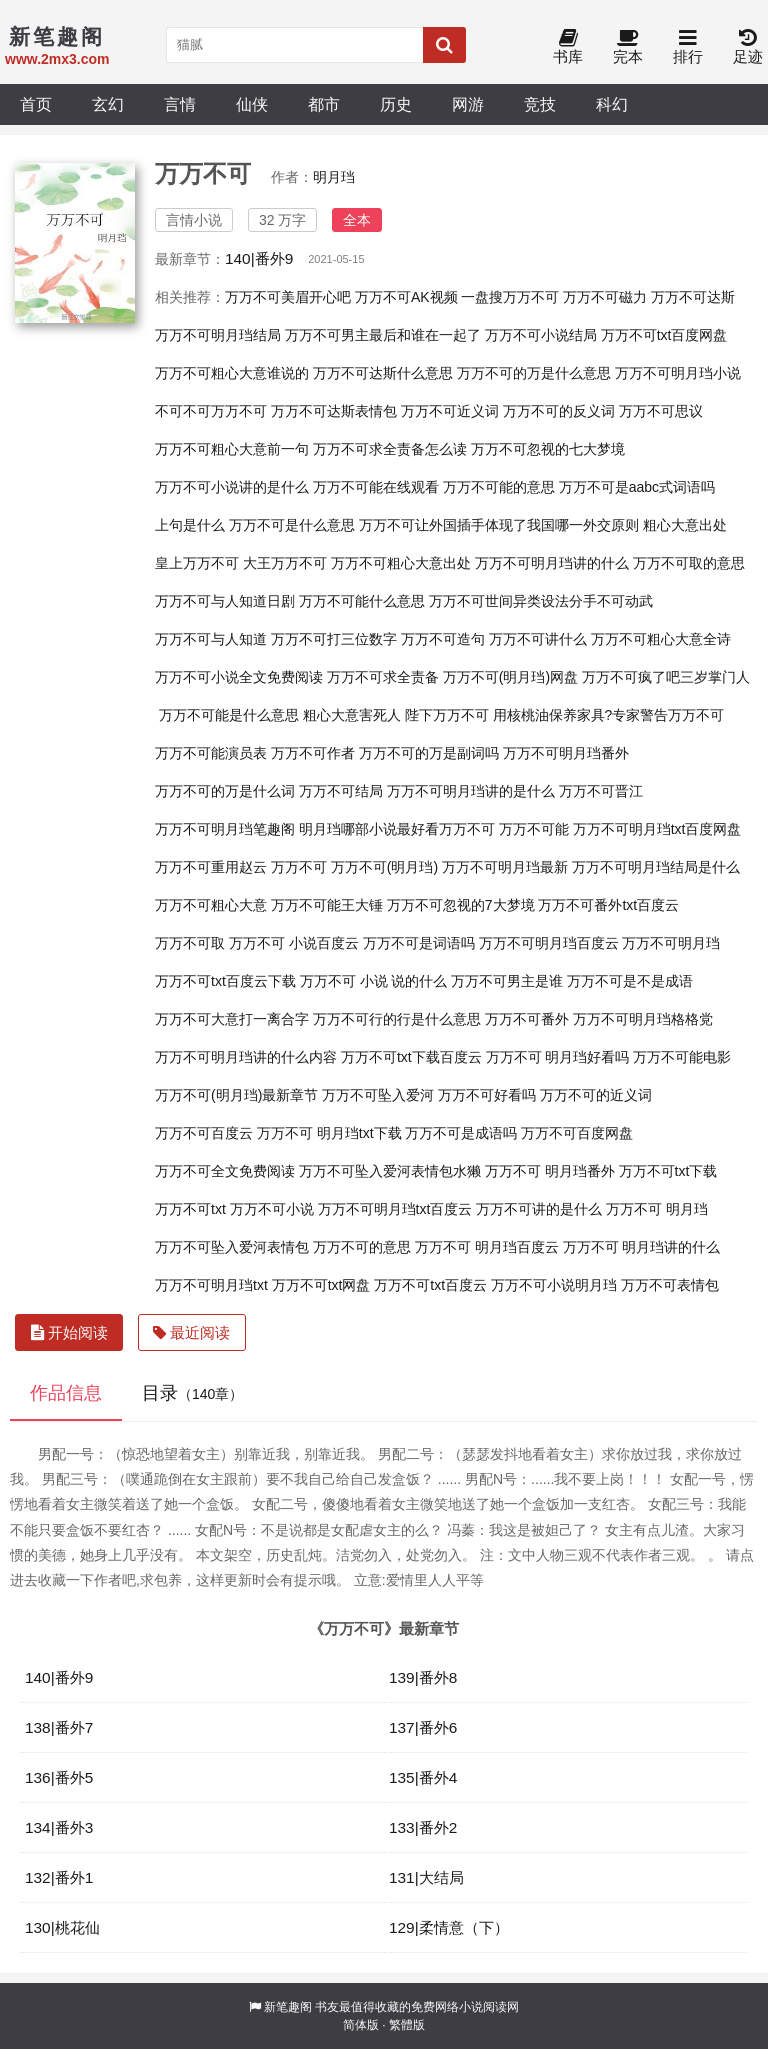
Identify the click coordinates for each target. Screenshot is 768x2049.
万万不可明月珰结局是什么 (656, 867)
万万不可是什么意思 (292, 525)
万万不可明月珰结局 (218, 335)
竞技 (540, 104)
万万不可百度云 (204, 1133)
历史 (396, 104)
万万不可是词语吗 (419, 943)
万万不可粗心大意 (211, 905)
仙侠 (252, 104)
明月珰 (334, 177)
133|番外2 (423, 1827)
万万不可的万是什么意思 (534, 373)
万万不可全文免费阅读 (225, 1171)
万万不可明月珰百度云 (549, 943)
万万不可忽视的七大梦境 (548, 449)
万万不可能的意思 (499, 487)
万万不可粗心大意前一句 (232, 449)
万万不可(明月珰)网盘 (510, 677)
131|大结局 (426, 1877)
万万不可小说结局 (541, 335)
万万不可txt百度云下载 (225, 981)
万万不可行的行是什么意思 (397, 1019)
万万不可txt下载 (668, 1171)
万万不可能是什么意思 (229, 715)
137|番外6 (423, 1727)
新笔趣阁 (288, 2007)
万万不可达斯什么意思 (383, 373)
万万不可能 (534, 829)
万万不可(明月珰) (384, 867)
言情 (180, 104)
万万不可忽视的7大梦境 (461, 905)
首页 (36, 104)
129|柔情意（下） (449, 1927)
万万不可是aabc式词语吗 (637, 487)
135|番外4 (423, 1777)
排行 (688, 47)
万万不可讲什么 (538, 639)
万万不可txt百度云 (430, 1285)
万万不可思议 (661, 411)
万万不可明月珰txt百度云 (395, 1209)
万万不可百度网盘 (577, 1133)
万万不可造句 (443, 639)
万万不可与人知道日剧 (225, 601)
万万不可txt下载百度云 (411, 1057)
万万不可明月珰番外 (566, 753)
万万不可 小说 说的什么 (374, 981)
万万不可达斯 (693, 297)
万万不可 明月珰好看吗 (558, 1057)
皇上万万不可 (197, 563)
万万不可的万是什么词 (225, 791)
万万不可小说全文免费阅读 (239, 677)
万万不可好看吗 (487, 1095)
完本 (628, 47)
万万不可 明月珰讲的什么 (642, 1247)
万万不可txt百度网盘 (664, 335)
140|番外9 (259, 258)
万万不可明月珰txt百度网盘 (657, 829)
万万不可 (299, 867)
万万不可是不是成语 (630, 981)
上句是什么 (190, 525)
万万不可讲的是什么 (539, 1209)
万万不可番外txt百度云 (608, 905)
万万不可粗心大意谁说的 (232, 373)
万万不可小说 (272, 1209)
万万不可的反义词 (559, 411)
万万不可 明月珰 (657, 1209)
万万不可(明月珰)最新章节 (236, 1095)
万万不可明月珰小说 (678, 373)
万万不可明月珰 (671, 943)
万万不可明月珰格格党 (643, 1019)
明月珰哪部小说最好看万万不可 (397, 829)
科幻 (612, 104)
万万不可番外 (527, 1019)
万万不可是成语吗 (461, 1133)
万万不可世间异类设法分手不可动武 (541, 601)
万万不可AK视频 (406, 297)
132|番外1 (59, 1877)
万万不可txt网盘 (321, 1285)
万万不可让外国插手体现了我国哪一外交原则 (499, 525)
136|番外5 (59, 1777)
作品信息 (66, 1393)
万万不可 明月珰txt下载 (329, 1133)
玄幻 (108, 104)
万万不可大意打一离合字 (232, 1019)
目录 (192, 1393)
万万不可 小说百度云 (294, 943)
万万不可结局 (341, 791)
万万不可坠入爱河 (378, 1095)
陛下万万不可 (447, 715)
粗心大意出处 (685, 525)
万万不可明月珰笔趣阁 (225, 829)
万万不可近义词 (450, 411)
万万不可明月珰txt (211, 1285)
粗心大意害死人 (352, 715)
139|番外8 (423, 1677)
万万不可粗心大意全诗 (661, 639)
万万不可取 (190, 943)
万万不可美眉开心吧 (288, 297)
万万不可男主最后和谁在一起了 (383, 335)
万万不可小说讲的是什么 (232, 487)
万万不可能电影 (682, 1057)
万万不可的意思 (362, 1247)
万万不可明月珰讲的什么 (552, 563)
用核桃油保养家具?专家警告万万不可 (609, 715)
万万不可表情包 (670, 1285)
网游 (468, 104)
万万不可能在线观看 (376, 487)
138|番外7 (59, 1727)
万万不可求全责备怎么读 (390, 449)
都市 (324, 104)
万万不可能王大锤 (327, 905)
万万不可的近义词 (596, 1095)
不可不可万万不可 (211, 411)
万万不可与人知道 (211, 639)
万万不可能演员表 (211, 753)
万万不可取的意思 (689, 563)
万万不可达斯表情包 (334, 411)
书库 (568, 47)
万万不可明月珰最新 (505, 867)
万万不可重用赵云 (211, 867)
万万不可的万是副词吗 (429, 753)
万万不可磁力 (605, 297)
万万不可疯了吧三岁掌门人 (666, 677)
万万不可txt (190, 1209)
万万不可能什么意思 (362, 601)
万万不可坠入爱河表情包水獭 (390, 1171)
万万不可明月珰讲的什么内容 (246, 1057)
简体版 (361, 2025)
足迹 (748, 47)
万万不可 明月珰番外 (550, 1171)
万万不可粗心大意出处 (401, 563)
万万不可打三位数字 (334, 639)
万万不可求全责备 (383, 677)
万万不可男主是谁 (507, 981)
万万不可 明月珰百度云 (487, 1247)
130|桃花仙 (62, 1927)
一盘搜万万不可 (510, 297)
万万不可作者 (313, 753)
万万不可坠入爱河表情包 (232, 1247)
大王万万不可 (285, 563)
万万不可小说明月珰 (554, 1285)
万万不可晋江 (601, 791)
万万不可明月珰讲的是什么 (471, 791)
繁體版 (407, 2025)
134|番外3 (59, 1827)
